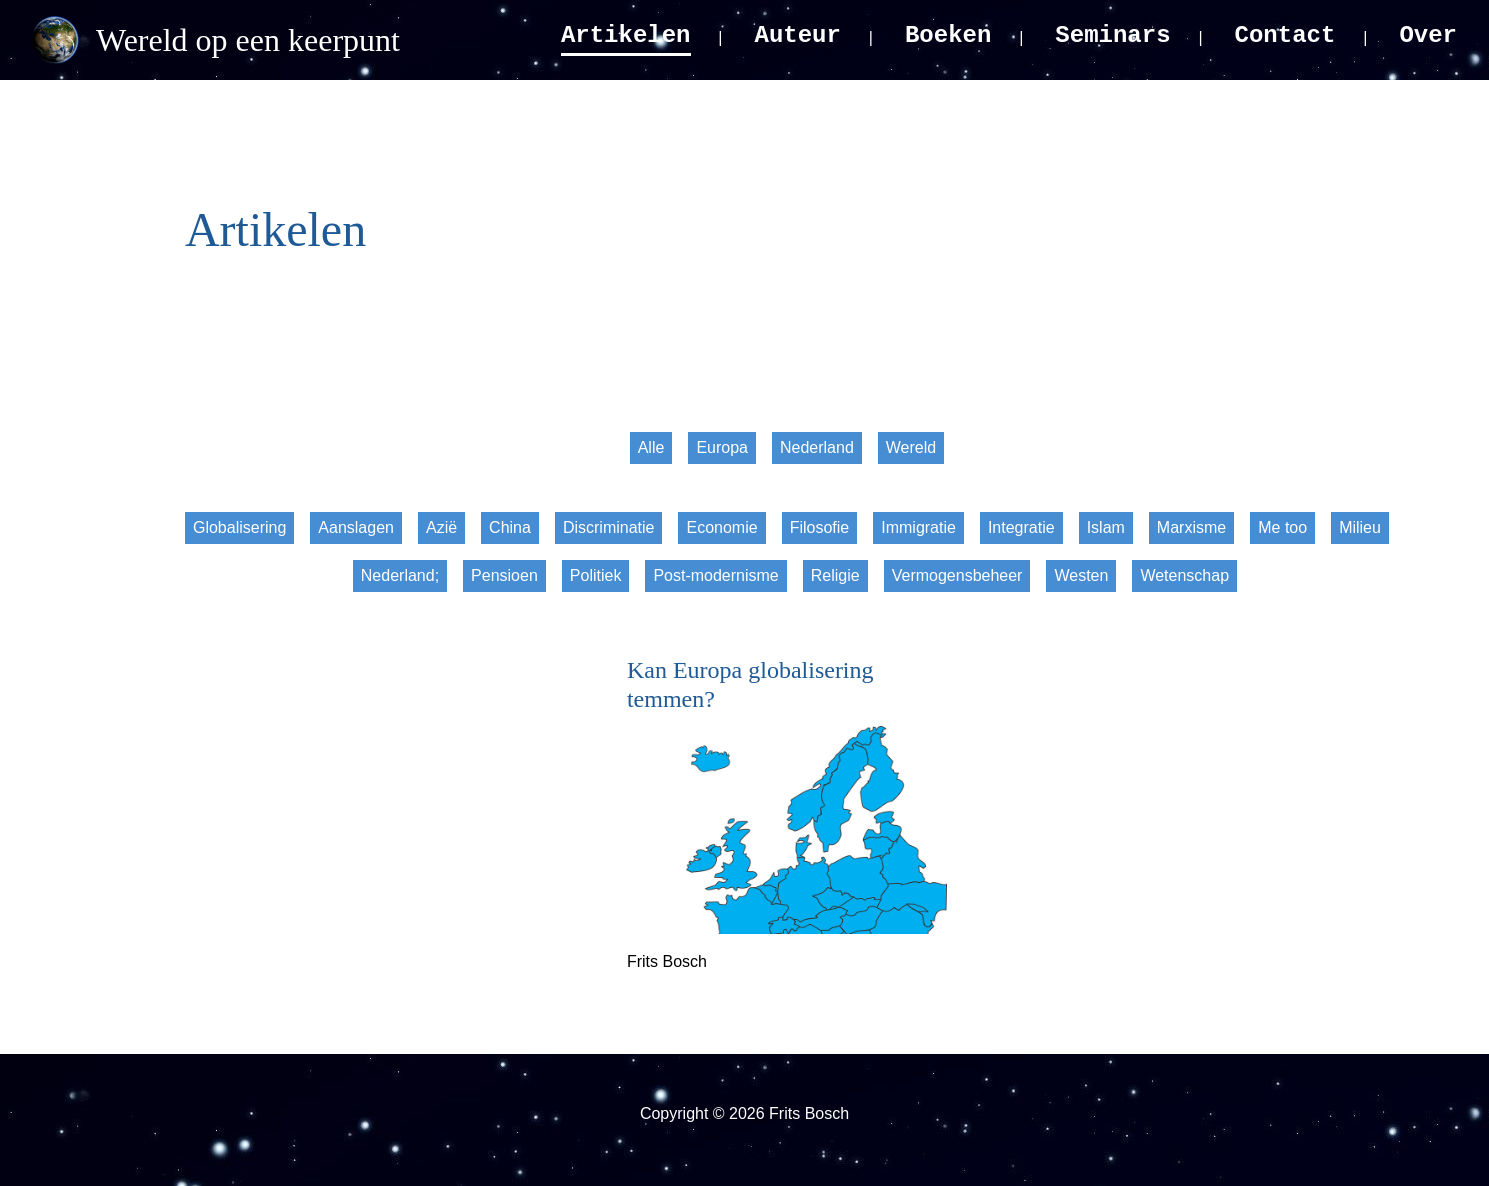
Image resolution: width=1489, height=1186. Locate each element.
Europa (722, 447)
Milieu (1360, 527)
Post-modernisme (715, 575)
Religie (835, 575)
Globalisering (239, 527)
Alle (651, 447)
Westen (1081, 575)
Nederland (817, 447)
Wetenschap (1184, 575)
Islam (1106, 527)
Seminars (1112, 35)
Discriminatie (609, 527)
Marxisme (1191, 527)
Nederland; (400, 575)
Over (1428, 35)
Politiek (596, 575)
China (510, 527)
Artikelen (626, 35)
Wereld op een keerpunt (248, 40)
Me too (1282, 527)
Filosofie (820, 527)
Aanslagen (356, 527)
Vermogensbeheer (957, 575)
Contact (1285, 35)
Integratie (1021, 527)
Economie (721, 527)
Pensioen (504, 575)
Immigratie (918, 527)
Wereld (911, 447)
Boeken (948, 35)
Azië (441, 527)
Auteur (798, 35)
